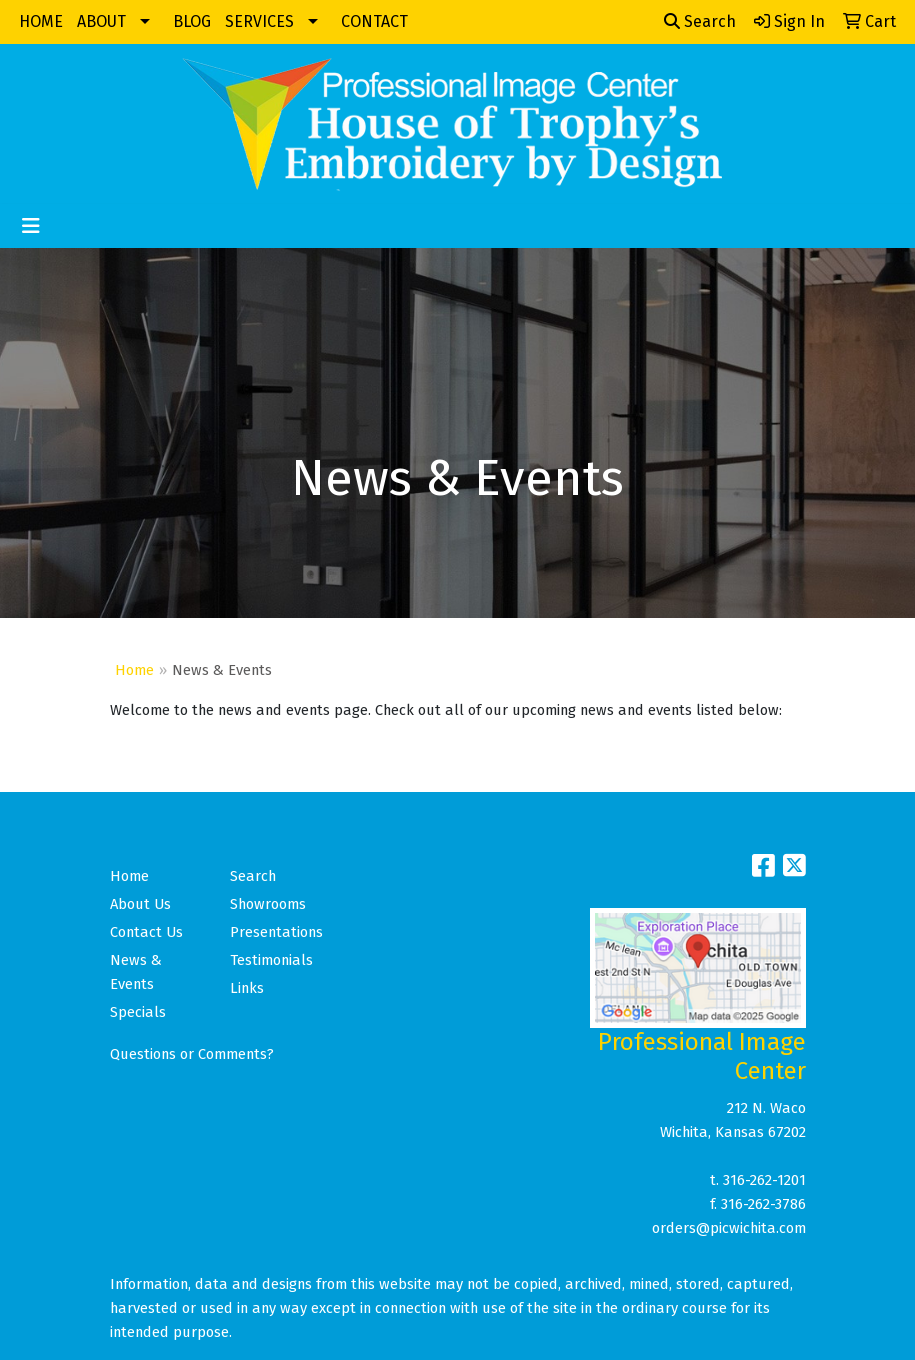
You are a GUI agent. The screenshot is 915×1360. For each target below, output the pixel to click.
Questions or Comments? (192, 1054)
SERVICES (259, 21)
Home (134, 670)
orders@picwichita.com (729, 1228)
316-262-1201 (764, 1180)
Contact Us (146, 932)
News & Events (136, 972)
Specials (138, 1012)
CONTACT (374, 21)
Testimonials (271, 960)
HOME (41, 21)
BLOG (192, 21)
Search (700, 21)
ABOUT (101, 21)
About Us (140, 904)
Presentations (276, 932)
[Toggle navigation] (31, 226)
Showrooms (268, 904)
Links (247, 988)
